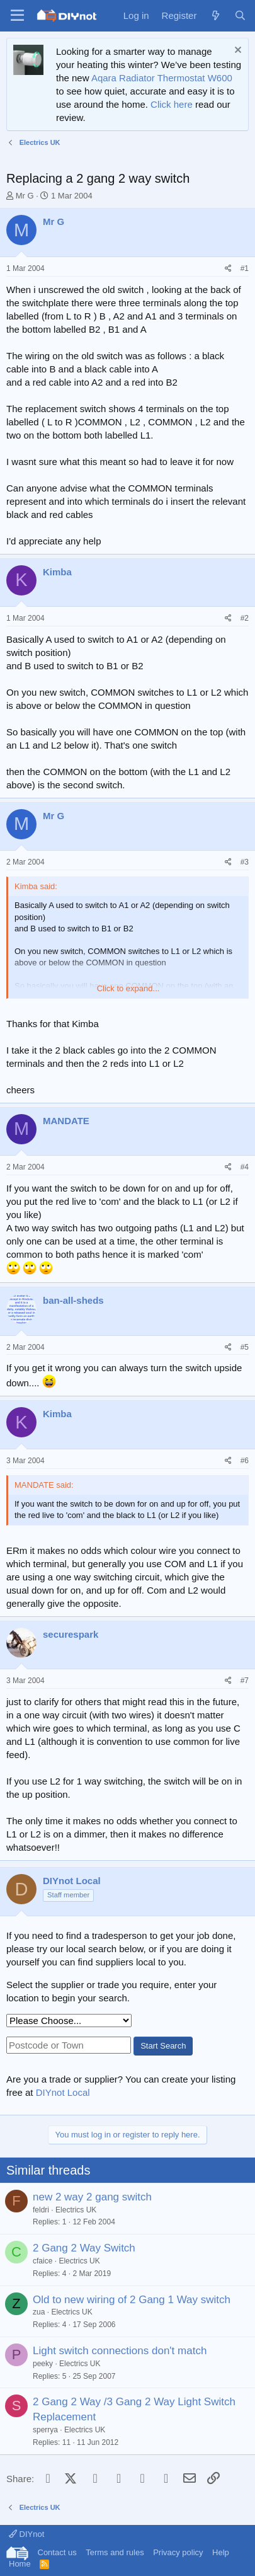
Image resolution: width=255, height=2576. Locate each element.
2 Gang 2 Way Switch (84, 2248)
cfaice (42, 2261)
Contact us (57, 2552)
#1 (245, 268)
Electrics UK (75, 2209)
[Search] (240, 15)
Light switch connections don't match (120, 2351)
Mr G (25, 195)
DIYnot (26, 2534)
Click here (171, 104)
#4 (245, 1167)
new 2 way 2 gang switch (92, 2197)
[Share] (228, 269)
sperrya (45, 2429)
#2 (245, 618)
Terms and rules (115, 2552)
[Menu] (17, 16)
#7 (245, 1680)
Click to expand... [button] (128, 988)
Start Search (163, 2045)
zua (39, 2312)
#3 (245, 862)
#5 (245, 1347)
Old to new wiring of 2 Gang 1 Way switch (131, 2300)
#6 (245, 1460)
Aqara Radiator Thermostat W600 (161, 77)
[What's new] (215, 15)
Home (20, 2563)
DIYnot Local (63, 2092)
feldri (41, 2209)
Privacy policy (178, 2552)
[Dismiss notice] (236, 51)
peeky (43, 2363)
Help (220, 2552)
